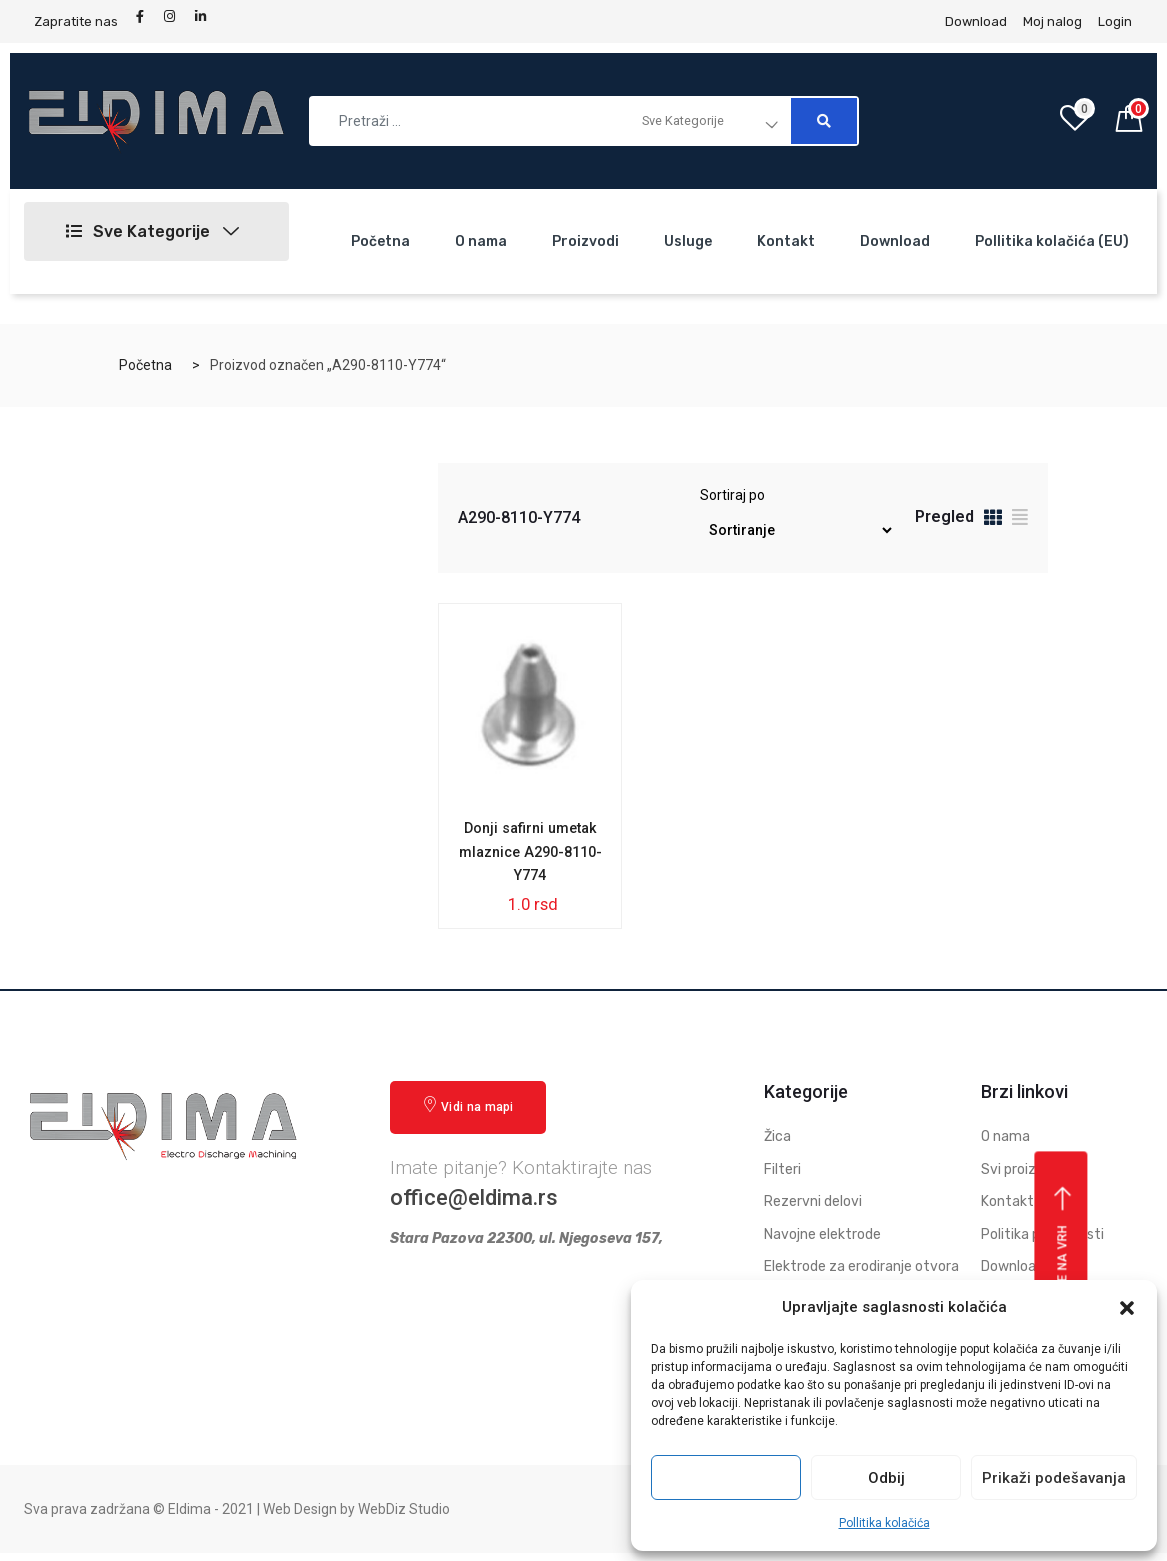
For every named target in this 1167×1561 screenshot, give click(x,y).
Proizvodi (585, 241)
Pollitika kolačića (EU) (1052, 241)
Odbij (886, 1478)
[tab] (993, 520)
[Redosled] (797, 530)
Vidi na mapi (468, 1113)
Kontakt (786, 241)
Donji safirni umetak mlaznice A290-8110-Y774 (530, 855)
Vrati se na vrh (1063, 1266)
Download (895, 241)
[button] (1127, 1308)
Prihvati (726, 1478)
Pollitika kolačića (884, 1523)
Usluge (688, 241)
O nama (481, 241)
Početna (380, 241)
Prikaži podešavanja (1054, 1478)
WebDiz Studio (404, 1517)
